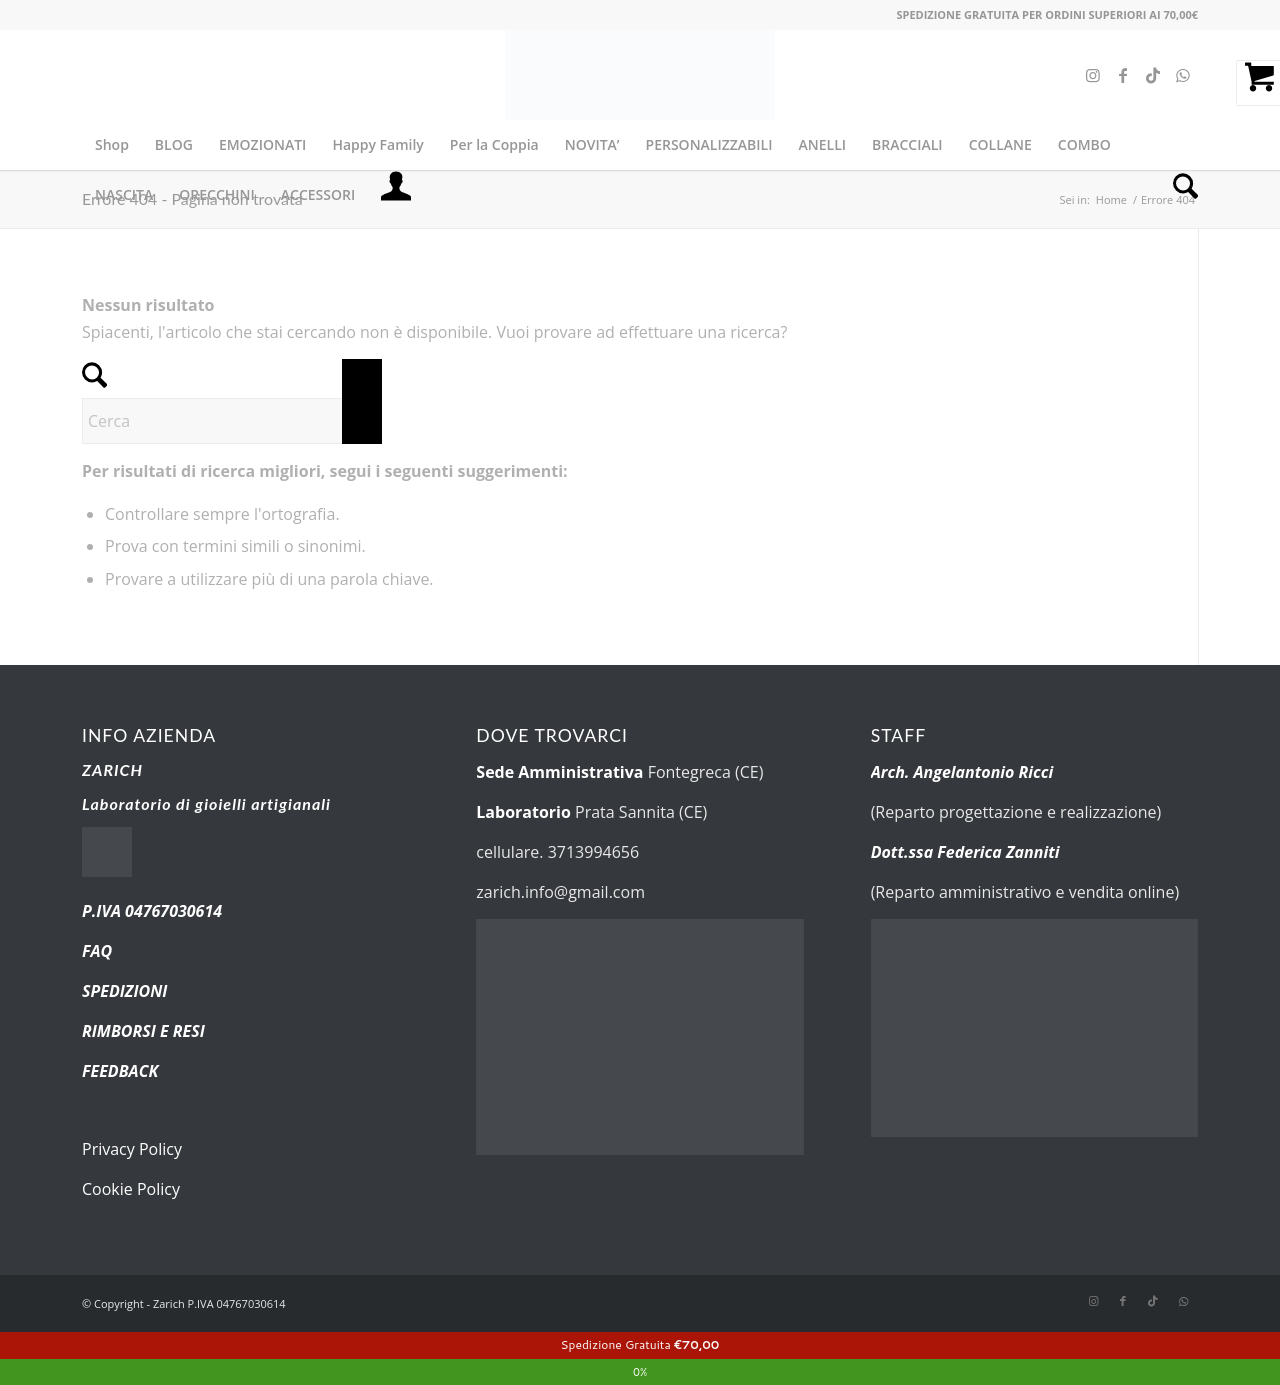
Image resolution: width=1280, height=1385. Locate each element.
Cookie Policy (131, 1189)
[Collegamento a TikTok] (1153, 75)
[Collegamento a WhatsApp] (1183, 75)
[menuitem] (112, 145)
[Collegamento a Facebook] (1123, 75)
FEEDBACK (120, 1071)
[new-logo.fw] (640, 75)
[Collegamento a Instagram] (1093, 75)
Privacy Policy (132, 1149)
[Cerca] (1179, 195)
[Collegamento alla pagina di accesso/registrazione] (396, 195)
